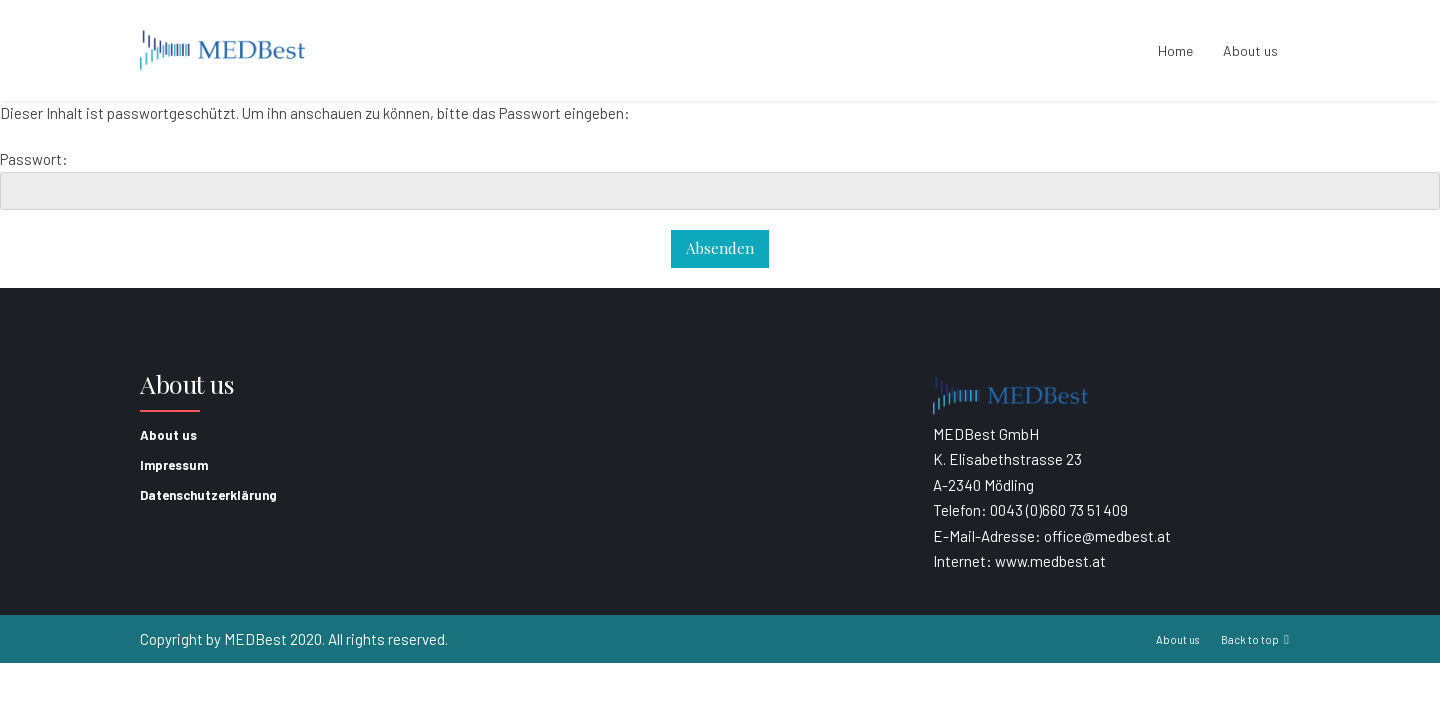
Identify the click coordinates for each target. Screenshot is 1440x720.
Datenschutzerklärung (208, 495)
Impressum (174, 465)
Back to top (1250, 639)
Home (1175, 50)
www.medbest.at (1050, 561)
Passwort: (720, 180)
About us (1250, 50)
